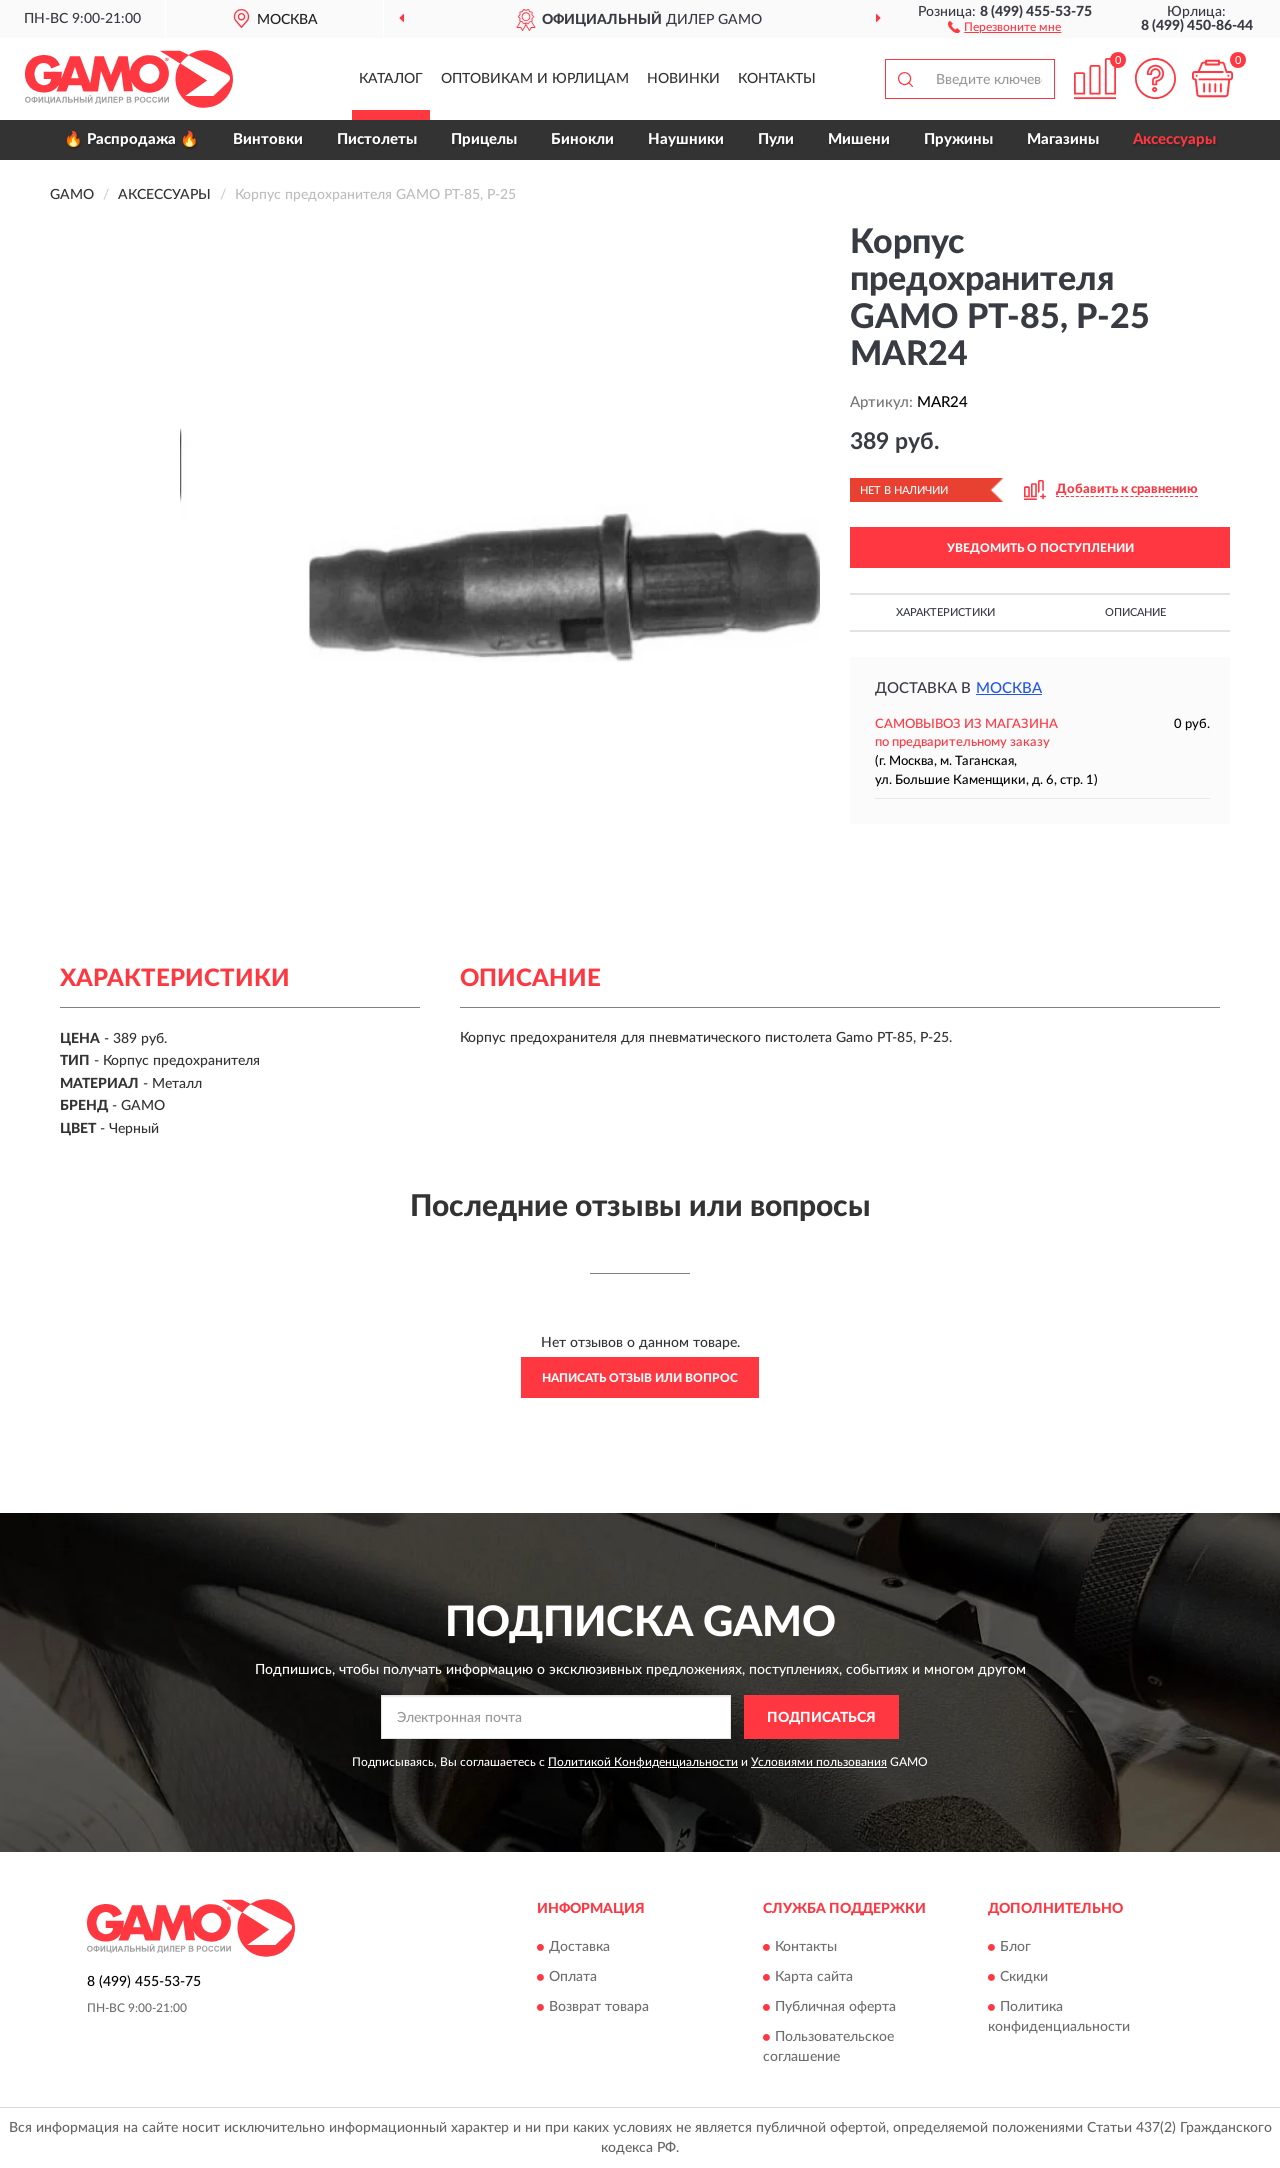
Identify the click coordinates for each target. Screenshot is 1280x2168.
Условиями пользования (819, 1762)
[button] (1004, 26)
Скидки (1024, 1977)
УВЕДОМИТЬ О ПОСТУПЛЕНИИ (1040, 548)
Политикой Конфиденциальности (643, 1762)
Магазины (1063, 139)
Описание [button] (1135, 612)
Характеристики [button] (945, 612)
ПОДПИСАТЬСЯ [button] (821, 1718)
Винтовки (268, 139)
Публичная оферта (835, 2007)
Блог (1015, 1947)
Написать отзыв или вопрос (640, 1378)
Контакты (777, 79)
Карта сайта (814, 1977)
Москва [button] (1009, 688)
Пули (776, 139)
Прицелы (484, 139)
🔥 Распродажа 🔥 (131, 139)
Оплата (573, 1977)
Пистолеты (377, 139)
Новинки (683, 79)
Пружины (958, 139)
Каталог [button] (391, 79)
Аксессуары (1174, 139)
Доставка (579, 1947)
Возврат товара (599, 2007)
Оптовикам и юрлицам (535, 79)
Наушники (686, 139)
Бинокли (582, 139)
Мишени (859, 139)
